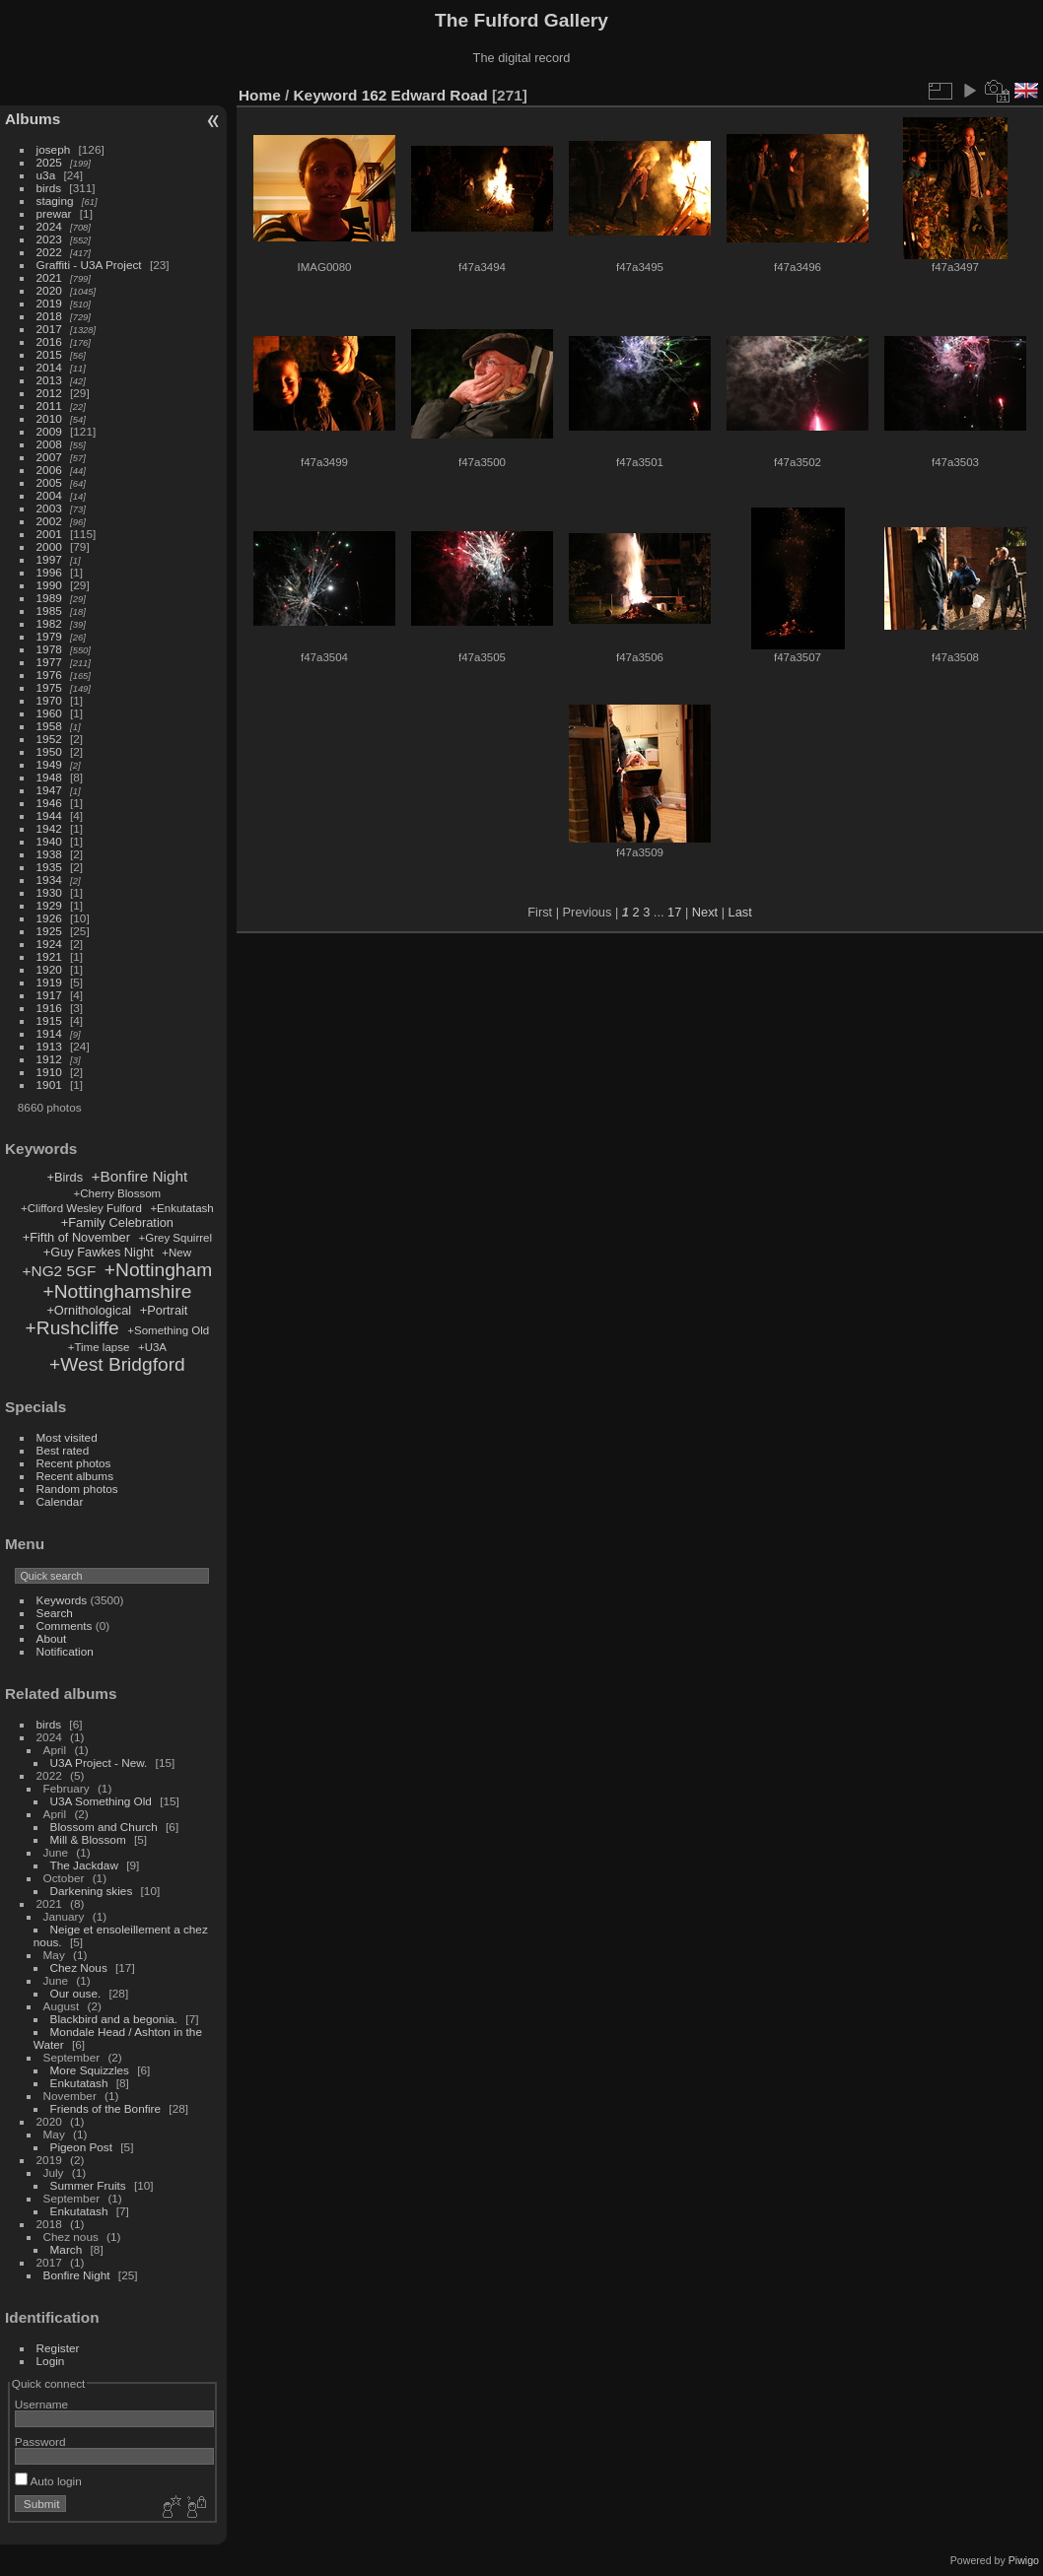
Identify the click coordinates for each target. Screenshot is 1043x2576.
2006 (49, 469)
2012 (49, 392)
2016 (49, 341)
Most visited (67, 1437)
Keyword (326, 95)
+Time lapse (99, 1347)
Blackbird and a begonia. (114, 2018)
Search (54, 1612)
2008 (49, 444)
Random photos (77, 1488)
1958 (49, 725)
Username (41, 2404)
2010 (49, 418)
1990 (49, 584)
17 (674, 912)
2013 (49, 379)
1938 (49, 853)
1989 (49, 597)
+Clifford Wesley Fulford (81, 1208)
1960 (49, 713)
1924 (49, 943)
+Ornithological (88, 1310)
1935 (49, 866)
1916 (49, 1007)
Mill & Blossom (88, 1839)
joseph (53, 149)
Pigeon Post (81, 2146)
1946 (49, 802)
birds (49, 187)
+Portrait (164, 1310)
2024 (49, 226)
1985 (49, 610)
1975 (49, 687)
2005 (49, 482)
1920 (49, 969)
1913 (49, 1046)
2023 (49, 239)
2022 (49, 251)
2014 (49, 367)
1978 (49, 649)
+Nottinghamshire (116, 1291)
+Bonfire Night (140, 1176)
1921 (49, 956)
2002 (49, 520)
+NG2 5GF (60, 1270)
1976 (49, 674)
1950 (49, 751)
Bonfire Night (76, 2275)
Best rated (63, 1450)
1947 (49, 789)
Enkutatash (79, 2082)
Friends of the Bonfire (106, 2108)
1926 (49, 918)
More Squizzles (89, 2070)
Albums (32, 118)
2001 (49, 533)
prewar (54, 213)
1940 (49, 841)
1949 (49, 764)
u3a (46, 175)
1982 (49, 623)
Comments (64, 1625)
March (66, 2249)
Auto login (48, 2480)
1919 (49, 982)
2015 (49, 354)
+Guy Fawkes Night (98, 1252)
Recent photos (73, 1463)
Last (740, 912)
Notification (65, 1651)
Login (50, 2360)
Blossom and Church (104, 1826)
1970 (49, 700)
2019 (49, 303)
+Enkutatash (181, 1208)
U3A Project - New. (99, 1762)
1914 (49, 1033)
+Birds (64, 1177)
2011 (49, 405)
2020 (49, 290)
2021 (49, 277)
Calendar (60, 1501)
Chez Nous (78, 1967)
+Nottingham (158, 1269)
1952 (49, 738)
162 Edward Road (425, 95)
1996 (49, 572)
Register (58, 2347)
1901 (49, 1084)
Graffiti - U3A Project (89, 264)
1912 (49, 1058)
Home (260, 95)
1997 (49, 559)
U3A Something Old (101, 1801)
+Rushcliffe (72, 1328)
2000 (49, 546)
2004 (49, 495)
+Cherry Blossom (118, 1193)
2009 (49, 431)
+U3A (152, 1347)
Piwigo (1023, 2560)
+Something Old (168, 1330)
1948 (49, 777)
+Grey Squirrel (175, 1238)
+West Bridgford (117, 1364)
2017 (49, 328)
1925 (49, 930)
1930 (49, 892)
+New (176, 1252)
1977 (49, 661)
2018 (49, 315)
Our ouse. (76, 1993)
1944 (49, 815)
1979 (49, 636)
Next (705, 912)
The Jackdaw (84, 1865)
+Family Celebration (117, 1222)
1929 (49, 905)
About (51, 1638)
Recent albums (74, 1475)
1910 (49, 1071)
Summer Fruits (88, 2185)
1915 (49, 1020)
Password (40, 2441)
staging (55, 200)
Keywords (62, 1599)
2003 (49, 508)
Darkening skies (91, 1890)
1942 (49, 828)
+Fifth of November (76, 1237)
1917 (49, 994)
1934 (49, 879)
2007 (49, 456)
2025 (49, 162)
